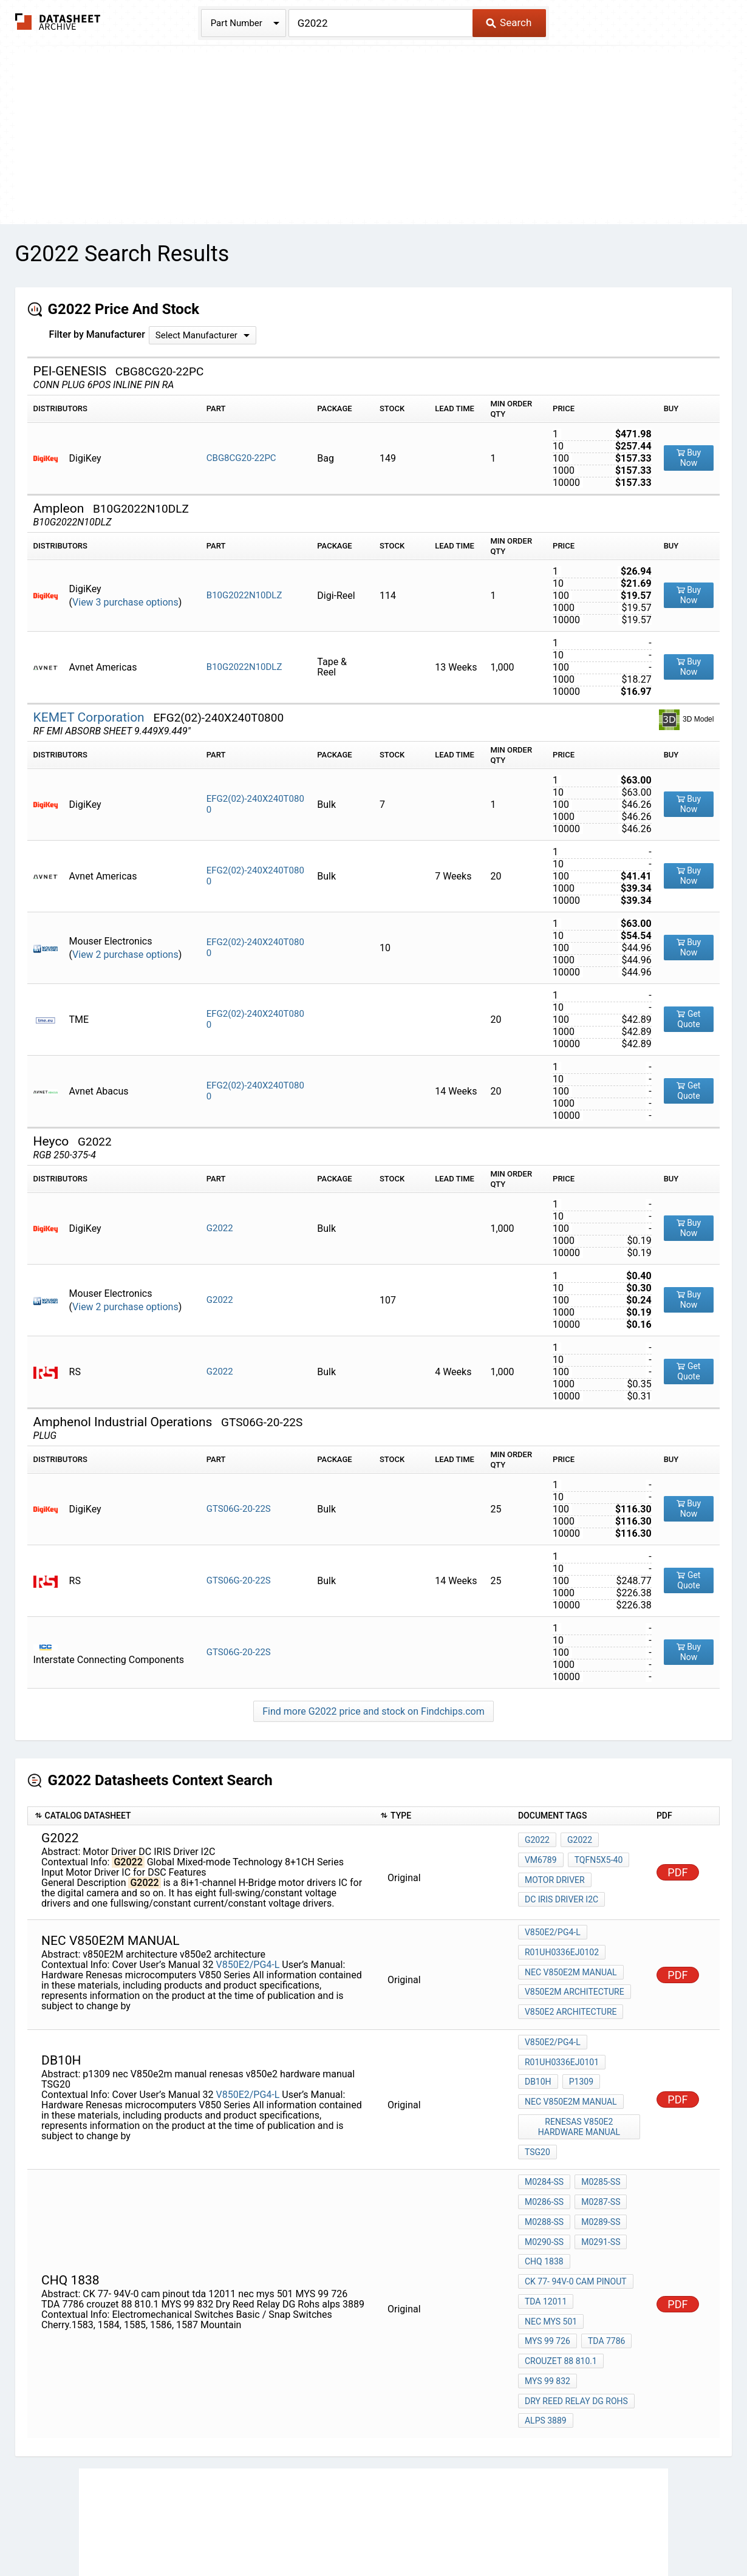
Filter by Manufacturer (97, 334)
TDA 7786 (603, 2261)
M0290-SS (544, 2195)
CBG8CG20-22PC (241, 458)
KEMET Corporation (90, 717)
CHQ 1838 (544, 2211)
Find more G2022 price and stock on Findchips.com (373, 1711)
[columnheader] (200, 1815)
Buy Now (689, 458)
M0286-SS (544, 2162)
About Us (646, 2531)
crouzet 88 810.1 (561, 2277)
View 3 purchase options (125, 602)
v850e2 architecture (571, 1999)
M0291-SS (598, 2195)
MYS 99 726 (547, 2261)
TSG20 (537, 2119)
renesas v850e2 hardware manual (580, 2098)
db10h (538, 2060)
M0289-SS (598, 2179)
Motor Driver (555, 1880)
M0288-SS (544, 2179)
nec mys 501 (608, 2244)
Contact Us (592, 2531)
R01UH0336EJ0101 (562, 2043)
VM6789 (541, 1863)
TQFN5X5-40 (596, 1863)
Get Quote (688, 1019)
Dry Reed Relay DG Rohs (576, 2310)
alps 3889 (546, 2326)
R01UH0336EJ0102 (562, 1950)
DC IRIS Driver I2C (561, 1896)
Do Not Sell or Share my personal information (367, 2531)
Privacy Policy (229, 2531)
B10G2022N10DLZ (244, 595)
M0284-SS (544, 2146)
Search (508, 22)
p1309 (579, 2060)
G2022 (219, 1228)
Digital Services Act (516, 2531)
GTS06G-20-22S (238, 1508)
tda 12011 (546, 2244)
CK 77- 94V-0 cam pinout (576, 2228)
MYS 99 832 (547, 2293)
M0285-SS (598, 2146)
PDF (677, 1872)
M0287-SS (598, 2162)
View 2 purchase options (125, 954)
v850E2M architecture (574, 1982)
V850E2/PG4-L (247, 1957)
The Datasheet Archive (58, 21)
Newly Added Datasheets (135, 2531)
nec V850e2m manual (571, 1966)
